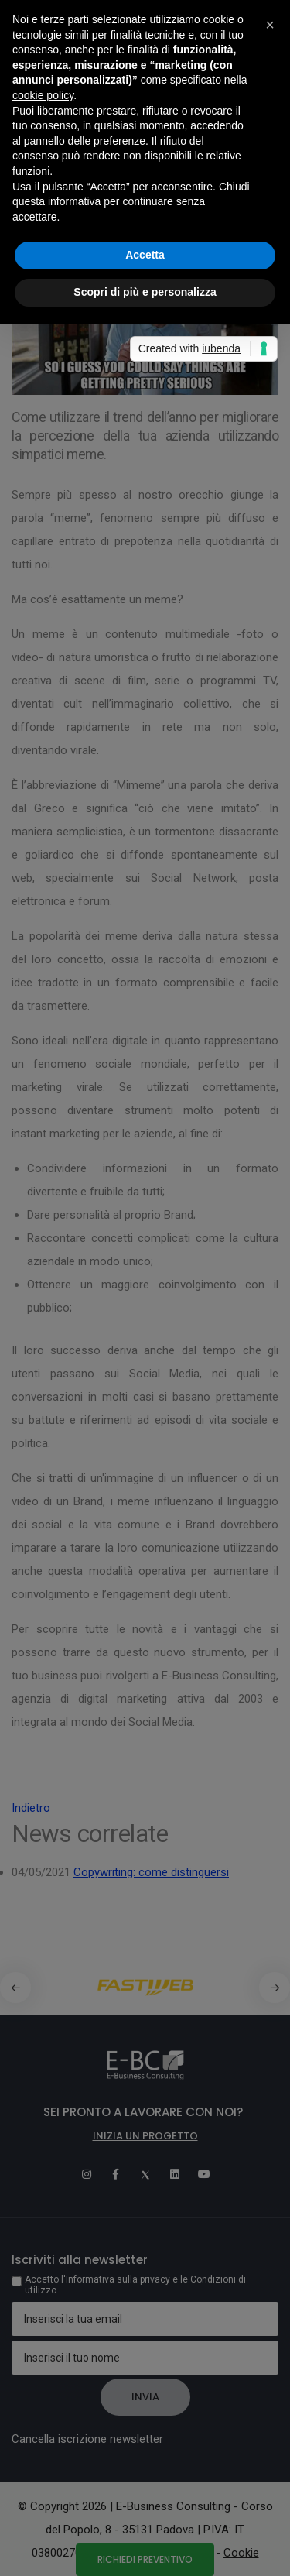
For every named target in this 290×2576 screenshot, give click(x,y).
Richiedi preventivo (145, 2559)
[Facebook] (116, 2174)
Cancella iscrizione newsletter (87, 2439)
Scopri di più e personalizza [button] (144, 292)
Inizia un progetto (145, 2135)
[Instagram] (86, 2174)
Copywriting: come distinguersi (151, 1872)
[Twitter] (145, 2174)
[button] (274, 1987)
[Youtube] (204, 2174)
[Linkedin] (174, 2174)
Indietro (31, 1808)
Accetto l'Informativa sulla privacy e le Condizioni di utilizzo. (135, 2285)
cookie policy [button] (42, 95)
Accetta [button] (145, 255)
